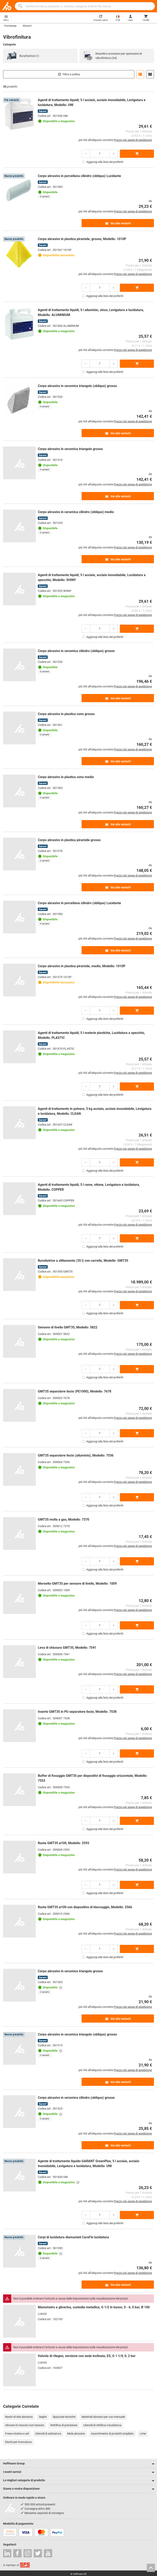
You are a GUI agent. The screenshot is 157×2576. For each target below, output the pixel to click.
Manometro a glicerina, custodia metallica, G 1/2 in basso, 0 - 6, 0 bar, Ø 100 (94, 2307)
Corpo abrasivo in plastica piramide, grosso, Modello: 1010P (82, 239)
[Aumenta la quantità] (114, 154)
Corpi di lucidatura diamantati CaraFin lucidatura (73, 2237)
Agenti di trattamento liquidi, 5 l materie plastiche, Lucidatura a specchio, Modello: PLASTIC (91, 1035)
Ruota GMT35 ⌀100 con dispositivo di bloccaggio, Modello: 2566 (85, 1907)
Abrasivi (27, 25)
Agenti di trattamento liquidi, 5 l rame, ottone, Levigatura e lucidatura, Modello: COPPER (89, 1187)
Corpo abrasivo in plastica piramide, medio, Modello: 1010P (81, 966)
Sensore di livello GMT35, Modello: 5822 (67, 1327)
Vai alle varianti (118, 223)
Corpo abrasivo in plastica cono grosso (66, 714)
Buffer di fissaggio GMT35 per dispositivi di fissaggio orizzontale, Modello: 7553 (92, 1778)
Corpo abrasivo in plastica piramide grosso (69, 840)
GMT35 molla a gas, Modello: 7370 (63, 1519)
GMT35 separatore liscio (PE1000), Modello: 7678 (74, 1391)
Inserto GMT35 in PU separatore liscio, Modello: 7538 (77, 1712)
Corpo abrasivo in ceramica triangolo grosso (70, 449)
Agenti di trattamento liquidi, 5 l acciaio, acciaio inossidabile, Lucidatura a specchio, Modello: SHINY (92, 577)
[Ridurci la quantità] (86, 154)
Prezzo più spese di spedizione (133, 140)
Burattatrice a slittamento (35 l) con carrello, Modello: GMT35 (83, 1261)
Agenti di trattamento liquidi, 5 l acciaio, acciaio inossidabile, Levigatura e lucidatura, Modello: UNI (92, 102)
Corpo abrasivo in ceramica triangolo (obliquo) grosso (77, 386)
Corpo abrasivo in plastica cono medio (66, 777)
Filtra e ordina (68, 74)
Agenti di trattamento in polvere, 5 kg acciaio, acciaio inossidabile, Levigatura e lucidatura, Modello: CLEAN (94, 1111)
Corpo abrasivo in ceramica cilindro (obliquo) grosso (76, 651)
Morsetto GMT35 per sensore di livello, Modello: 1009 (77, 1583)
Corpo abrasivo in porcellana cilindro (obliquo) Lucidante (79, 176)
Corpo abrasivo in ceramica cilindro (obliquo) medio (76, 512)
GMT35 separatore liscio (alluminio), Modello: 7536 (75, 1455)
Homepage (10, 25)
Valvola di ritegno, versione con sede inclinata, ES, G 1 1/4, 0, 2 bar (87, 2356)
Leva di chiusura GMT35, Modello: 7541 (67, 1648)
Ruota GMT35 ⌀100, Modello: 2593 (63, 1843)
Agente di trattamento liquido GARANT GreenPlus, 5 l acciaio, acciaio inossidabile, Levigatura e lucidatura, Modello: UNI (88, 2163)
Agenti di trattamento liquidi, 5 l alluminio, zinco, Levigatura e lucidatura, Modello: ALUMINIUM (91, 312)
